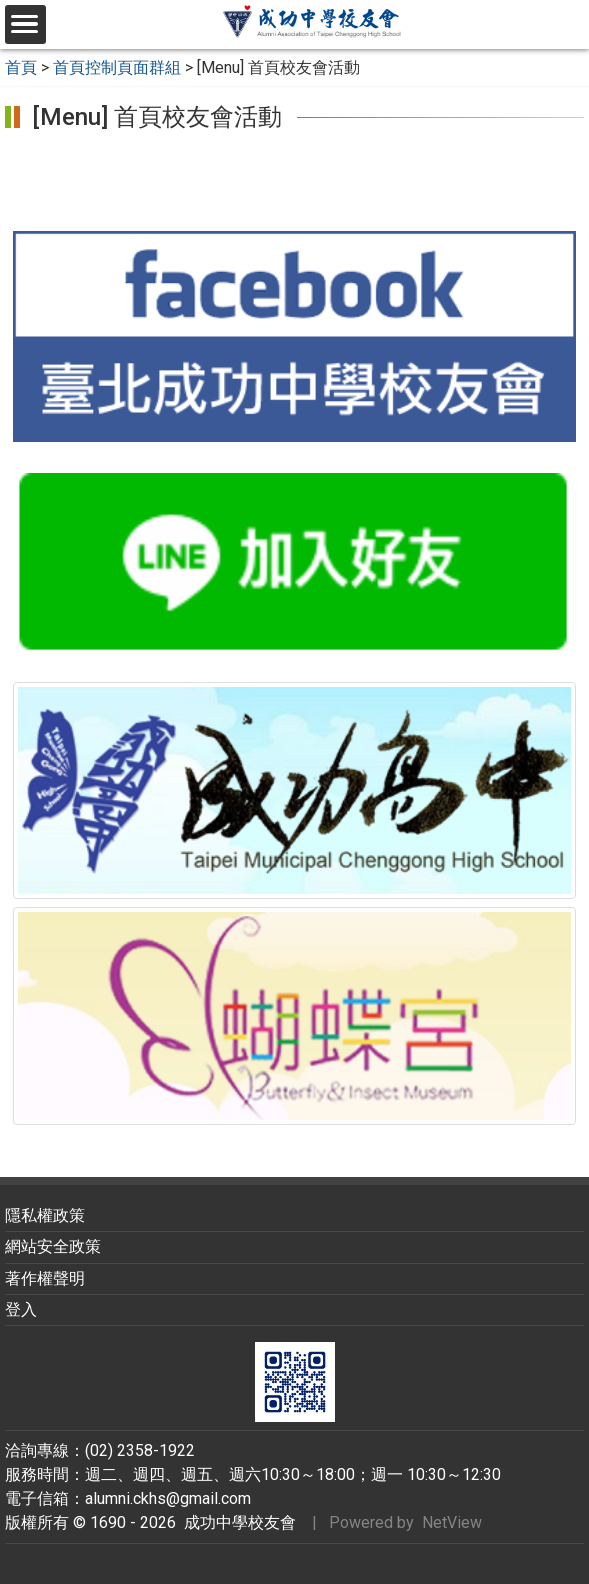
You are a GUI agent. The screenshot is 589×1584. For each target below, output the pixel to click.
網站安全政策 (53, 1246)
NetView (452, 1522)
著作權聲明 (45, 1278)
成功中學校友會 (236, 1522)
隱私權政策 (45, 1215)
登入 (21, 1309)
